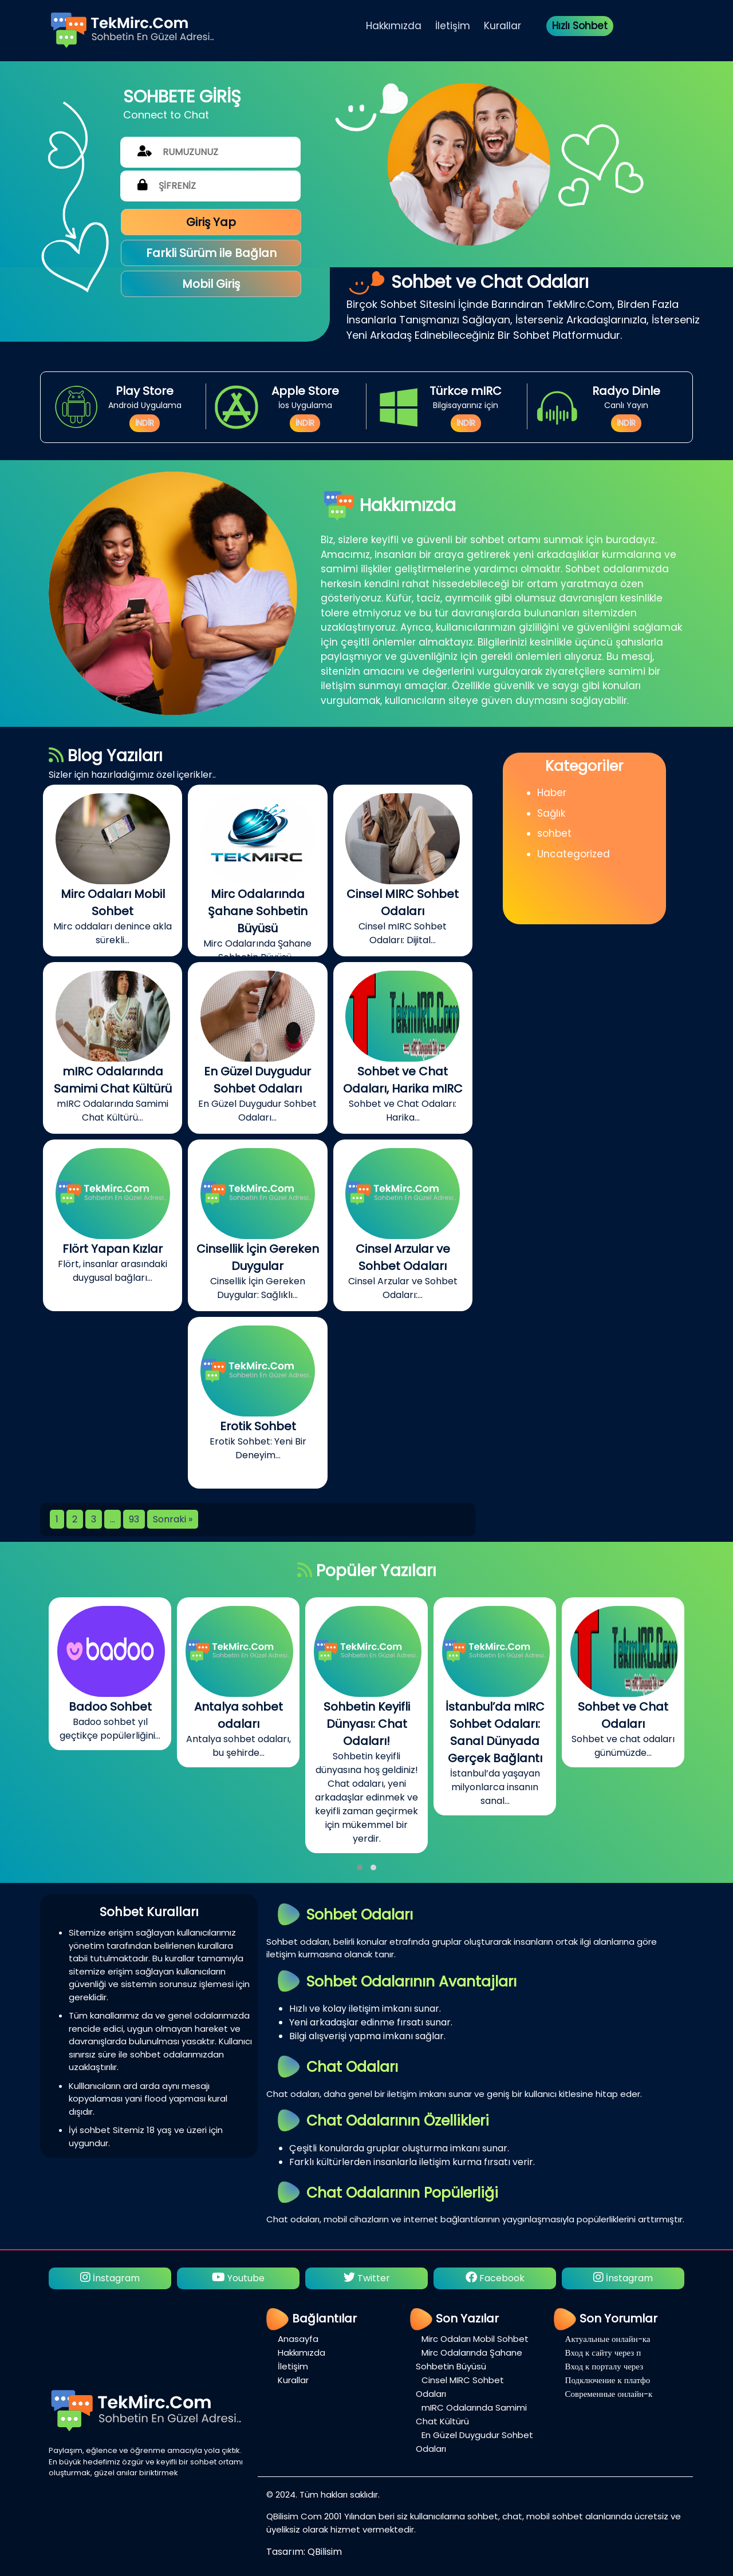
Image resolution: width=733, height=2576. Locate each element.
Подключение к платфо (608, 2380)
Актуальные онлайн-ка (608, 2339)
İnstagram (110, 2278)
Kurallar (502, 26)
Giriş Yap (211, 222)
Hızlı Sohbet (580, 26)
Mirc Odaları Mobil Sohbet (475, 2339)
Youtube (238, 2278)
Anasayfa (298, 2339)
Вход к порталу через (604, 2366)
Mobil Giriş (211, 284)
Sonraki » (172, 1519)
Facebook (495, 2278)
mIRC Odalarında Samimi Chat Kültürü (471, 2414)
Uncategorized (573, 854)
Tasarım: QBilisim (304, 2551)
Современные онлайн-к (609, 2394)
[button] (359, 1867)
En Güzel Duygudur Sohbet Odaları (474, 2442)
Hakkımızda (393, 26)
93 (134, 1519)
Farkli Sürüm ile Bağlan (211, 253)
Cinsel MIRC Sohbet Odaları (460, 2387)
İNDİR (144, 423)
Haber (551, 793)
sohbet (554, 833)
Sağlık (551, 813)
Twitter (367, 2278)
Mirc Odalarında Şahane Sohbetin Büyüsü (469, 2359)
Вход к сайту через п (603, 2353)
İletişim (452, 26)
